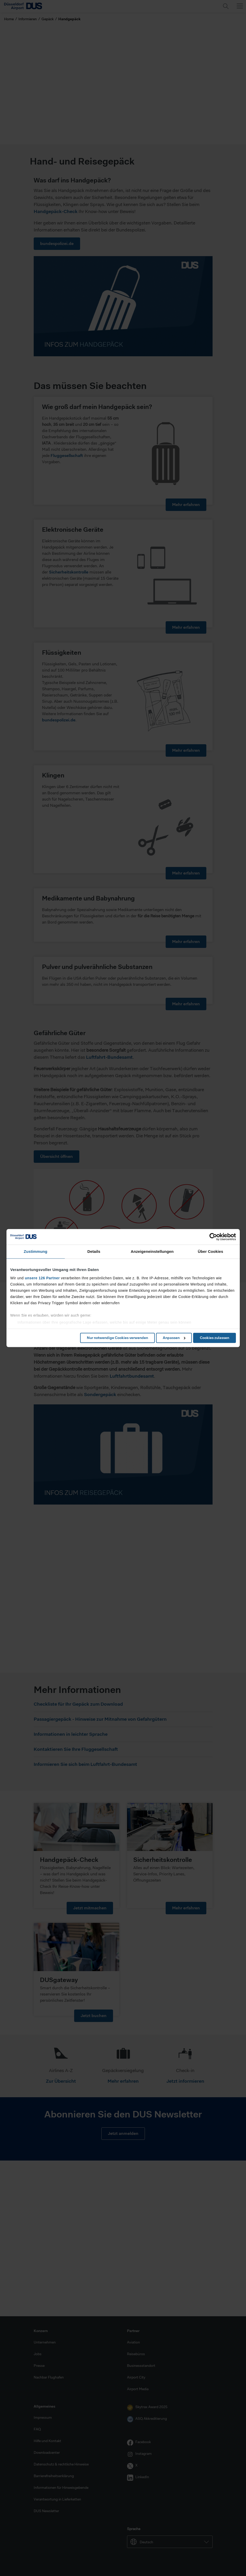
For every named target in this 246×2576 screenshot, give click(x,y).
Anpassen (174, 1337)
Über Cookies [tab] (210, 1251)
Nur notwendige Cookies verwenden (117, 1337)
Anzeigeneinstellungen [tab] (152, 1251)
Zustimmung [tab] (35, 1251)
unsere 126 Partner (42, 1278)
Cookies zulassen (214, 1337)
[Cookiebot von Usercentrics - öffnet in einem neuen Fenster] (213, 1237)
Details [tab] (93, 1251)
